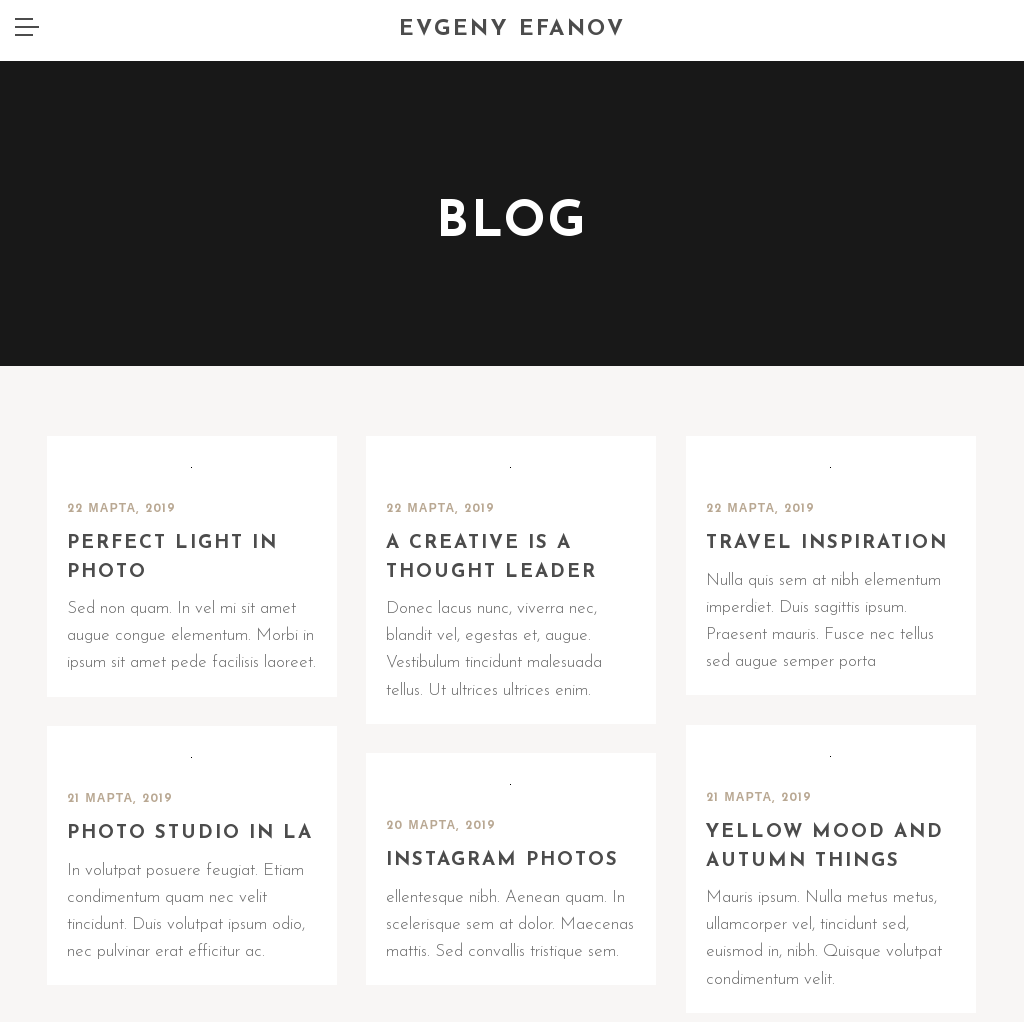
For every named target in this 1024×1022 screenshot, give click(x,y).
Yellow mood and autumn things (825, 847)
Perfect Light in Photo (172, 558)
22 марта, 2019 (122, 509)
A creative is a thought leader (491, 558)
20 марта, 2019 (441, 826)
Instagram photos (502, 860)
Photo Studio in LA (190, 833)
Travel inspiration (827, 543)
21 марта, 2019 (759, 798)
